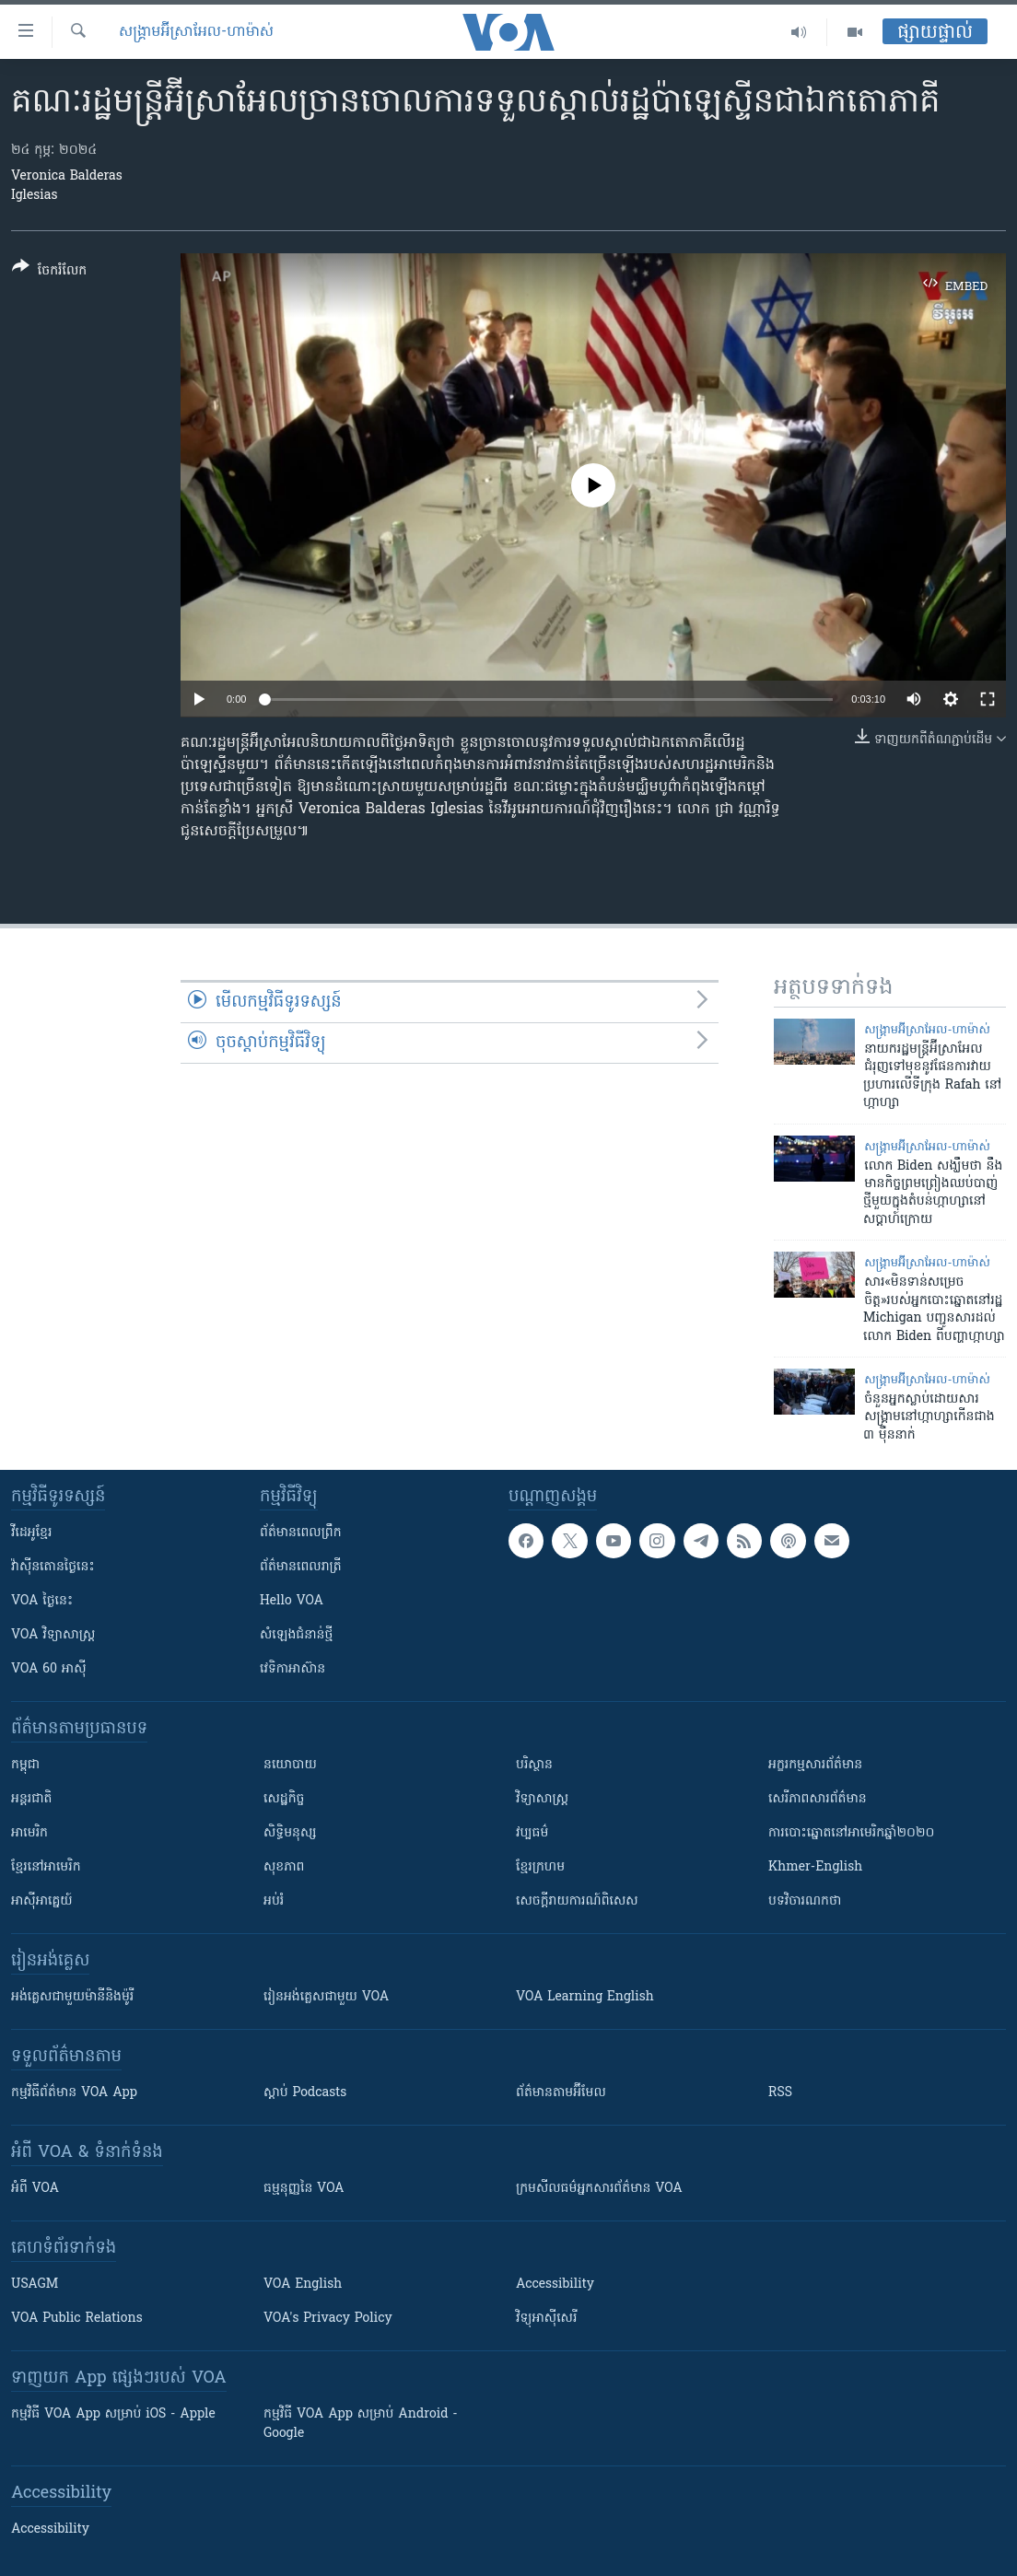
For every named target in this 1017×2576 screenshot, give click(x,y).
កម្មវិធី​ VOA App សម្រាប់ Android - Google (360, 2424)
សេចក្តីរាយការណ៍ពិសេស (577, 1901)
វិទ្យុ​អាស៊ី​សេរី (546, 2318)
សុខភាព (283, 1867)
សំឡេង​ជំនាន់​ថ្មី (296, 1635)
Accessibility (555, 2284)
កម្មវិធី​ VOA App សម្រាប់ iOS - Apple (113, 2414)
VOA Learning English (585, 1997)
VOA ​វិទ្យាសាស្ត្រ (53, 1635)
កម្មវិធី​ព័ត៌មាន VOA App (74, 2093)
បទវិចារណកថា (804, 1901)
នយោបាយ (290, 1765)
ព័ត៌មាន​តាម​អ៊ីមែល (561, 2093)
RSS (780, 2093)
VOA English (302, 2284)
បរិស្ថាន (534, 1765)
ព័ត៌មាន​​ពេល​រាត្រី (301, 1567)
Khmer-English (815, 1867)
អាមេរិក (29, 1833)
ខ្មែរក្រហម (540, 1867)
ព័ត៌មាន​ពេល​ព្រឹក (301, 1533)
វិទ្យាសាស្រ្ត (542, 1799)
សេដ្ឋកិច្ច (283, 1799)
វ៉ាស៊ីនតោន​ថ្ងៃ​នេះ (53, 1567)
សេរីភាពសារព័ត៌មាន (817, 1799)
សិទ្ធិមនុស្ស (290, 1833)
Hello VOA (291, 1601)
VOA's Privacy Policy (327, 2318)
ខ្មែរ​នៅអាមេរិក (46, 1867)
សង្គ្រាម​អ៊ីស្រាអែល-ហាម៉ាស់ (196, 32)
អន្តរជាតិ (31, 1799)
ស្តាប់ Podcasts (304, 2093)
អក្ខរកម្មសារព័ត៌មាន (815, 1765)
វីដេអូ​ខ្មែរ (31, 1533)
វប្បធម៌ (532, 1833)
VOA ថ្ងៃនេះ (42, 1601)
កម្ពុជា (25, 1765)
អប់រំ (273, 1901)
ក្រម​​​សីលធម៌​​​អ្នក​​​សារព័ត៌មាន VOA (599, 2188)
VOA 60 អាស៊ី (49, 1669)
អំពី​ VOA (35, 2188)
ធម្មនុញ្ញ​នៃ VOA (304, 2188)
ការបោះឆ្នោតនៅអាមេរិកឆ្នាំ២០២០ (851, 1833)
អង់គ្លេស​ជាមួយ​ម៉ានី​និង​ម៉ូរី (72, 1997)
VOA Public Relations (77, 2318)
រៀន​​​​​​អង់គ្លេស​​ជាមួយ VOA (326, 1997)
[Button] (49, 272)
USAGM (34, 2284)
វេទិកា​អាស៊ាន (292, 1669)
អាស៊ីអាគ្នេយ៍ (42, 1901)
